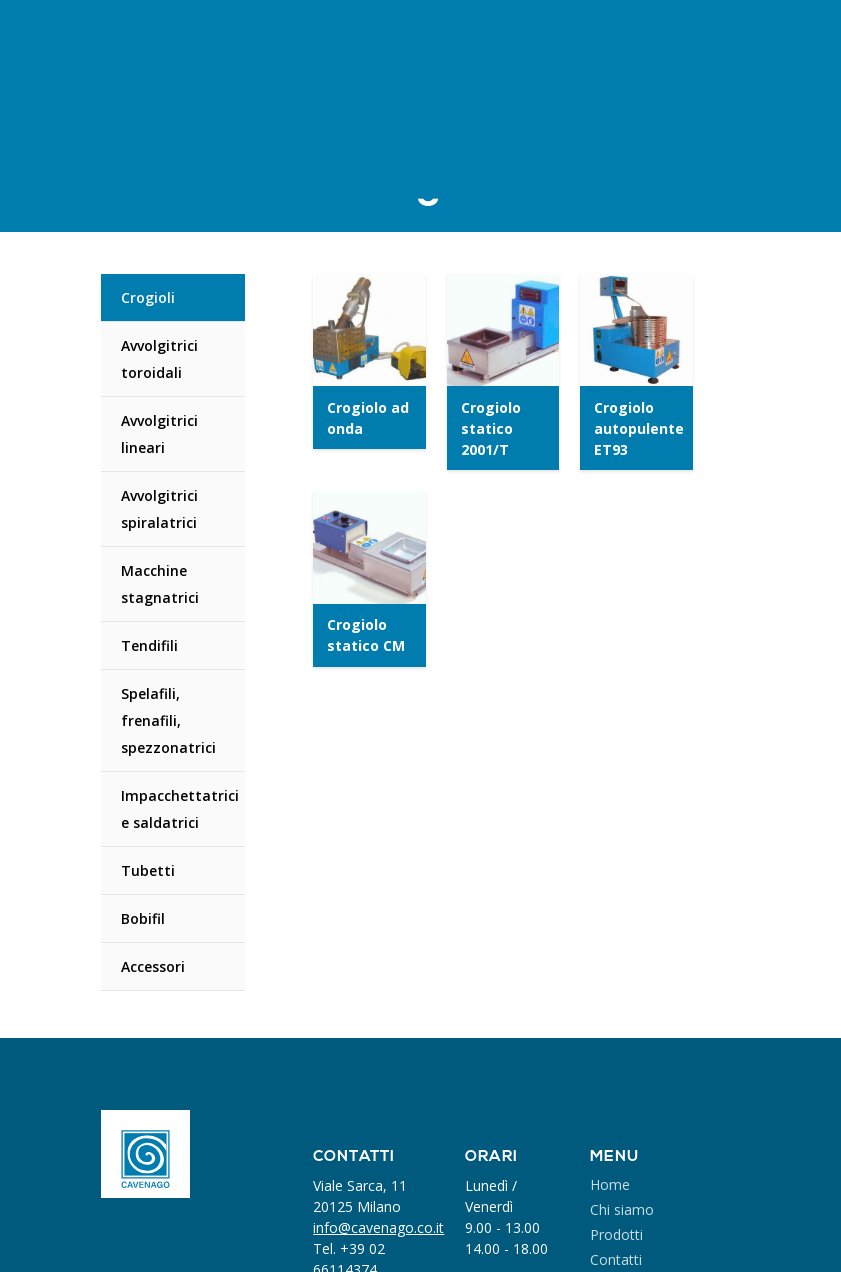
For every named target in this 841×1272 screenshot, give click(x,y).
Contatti (616, 1259)
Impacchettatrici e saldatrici (180, 809)
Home (610, 1184)
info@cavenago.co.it (378, 1227)
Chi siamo (622, 1209)
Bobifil (143, 918)
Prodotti (616, 1234)
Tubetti (148, 870)
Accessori (153, 966)
